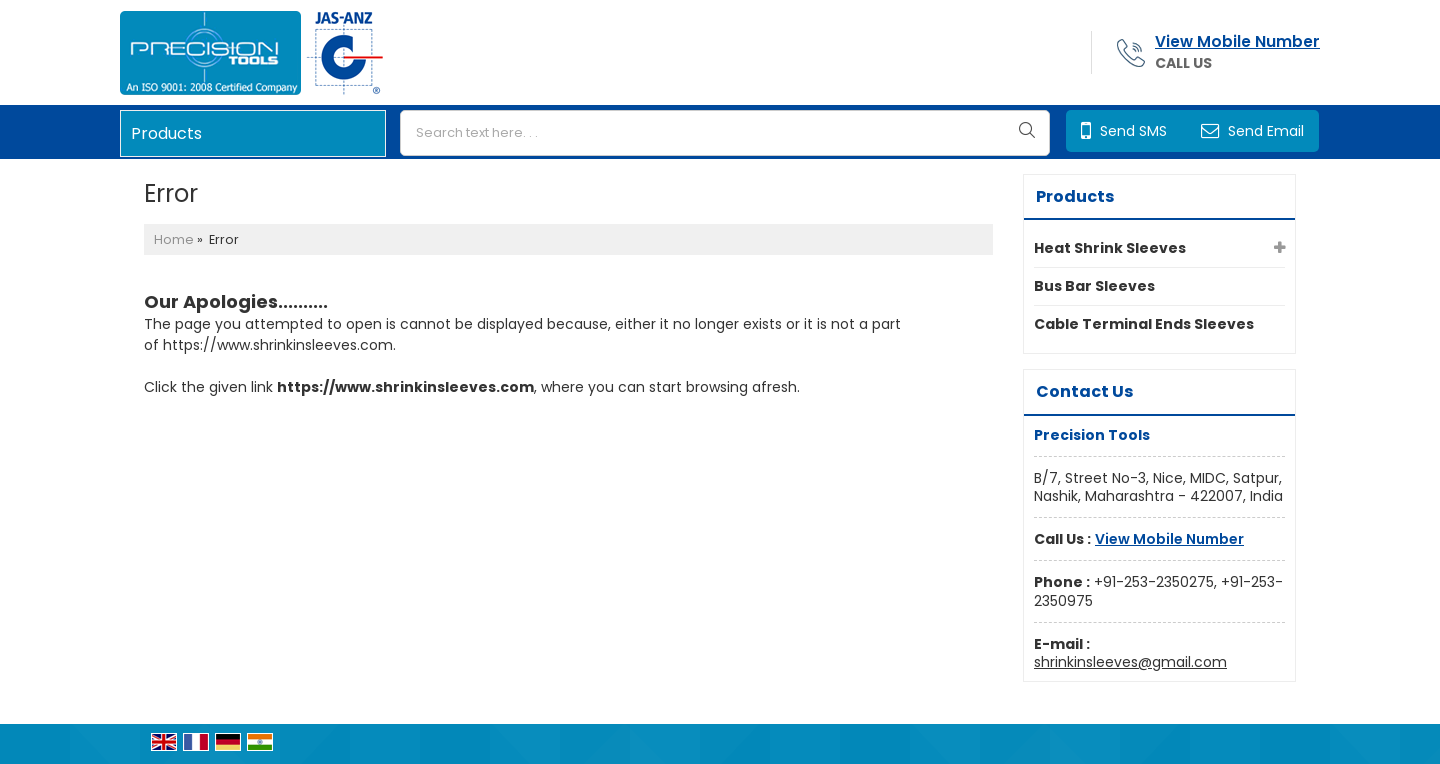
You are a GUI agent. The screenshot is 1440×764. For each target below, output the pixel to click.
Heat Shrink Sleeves (1110, 248)
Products (166, 133)
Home (174, 239)
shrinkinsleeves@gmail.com (1130, 662)
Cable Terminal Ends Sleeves (1144, 324)
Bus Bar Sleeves (1094, 286)
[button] (1237, 41)
